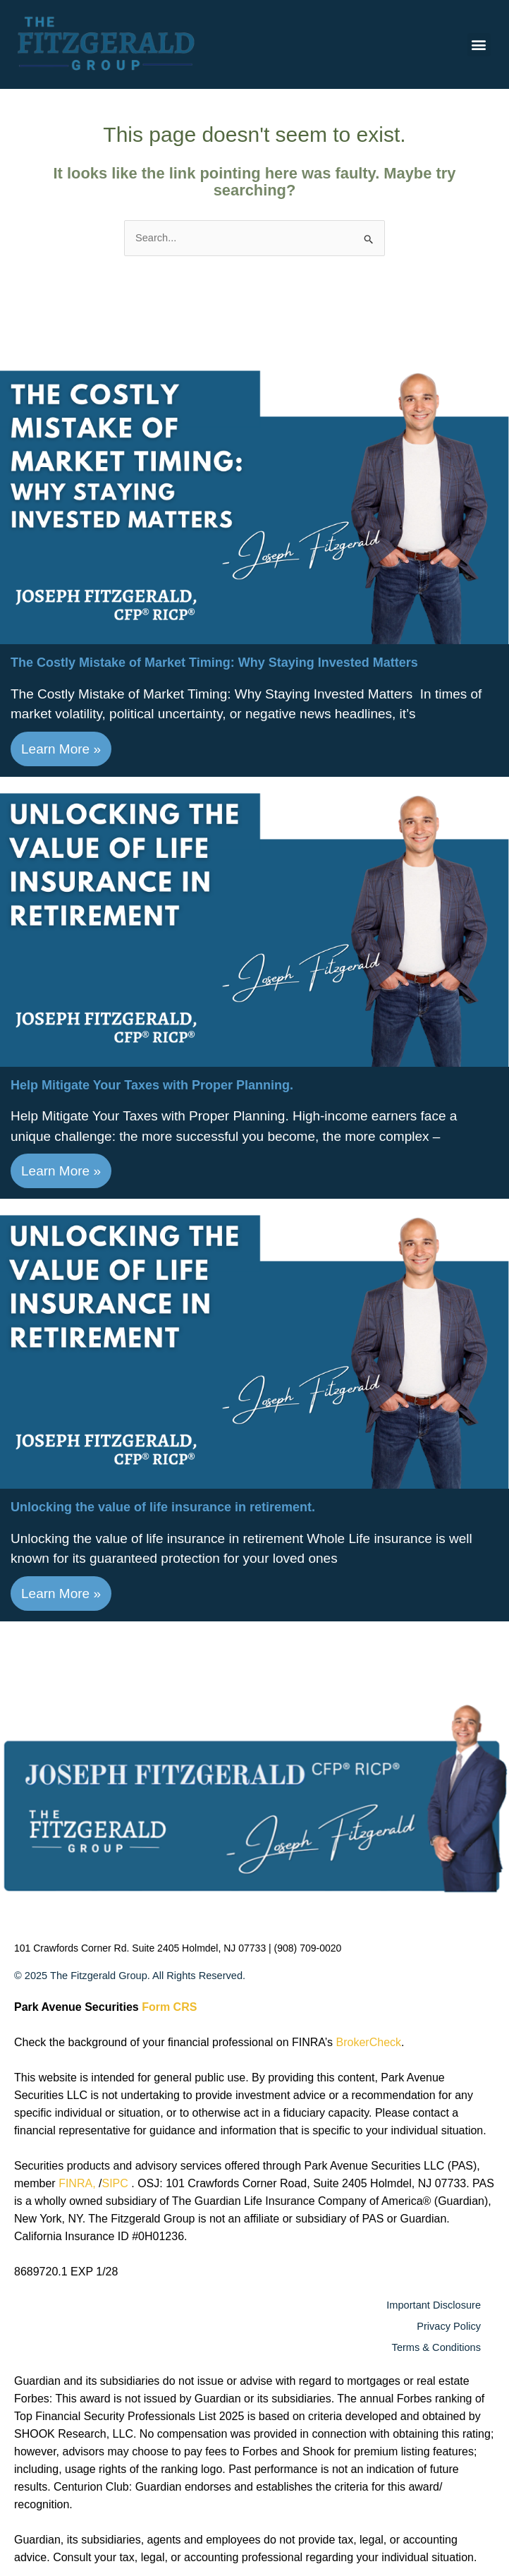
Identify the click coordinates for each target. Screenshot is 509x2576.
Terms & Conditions (436, 2347)
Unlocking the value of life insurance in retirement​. (163, 1507)
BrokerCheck (368, 2042)
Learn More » (61, 749)
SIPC (116, 2183)
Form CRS (169, 2007)
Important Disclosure (433, 2305)
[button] (479, 44)
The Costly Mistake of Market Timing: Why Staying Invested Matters (214, 662)
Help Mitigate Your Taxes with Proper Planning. (152, 1085)
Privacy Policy (449, 2326)
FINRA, (79, 2183)
